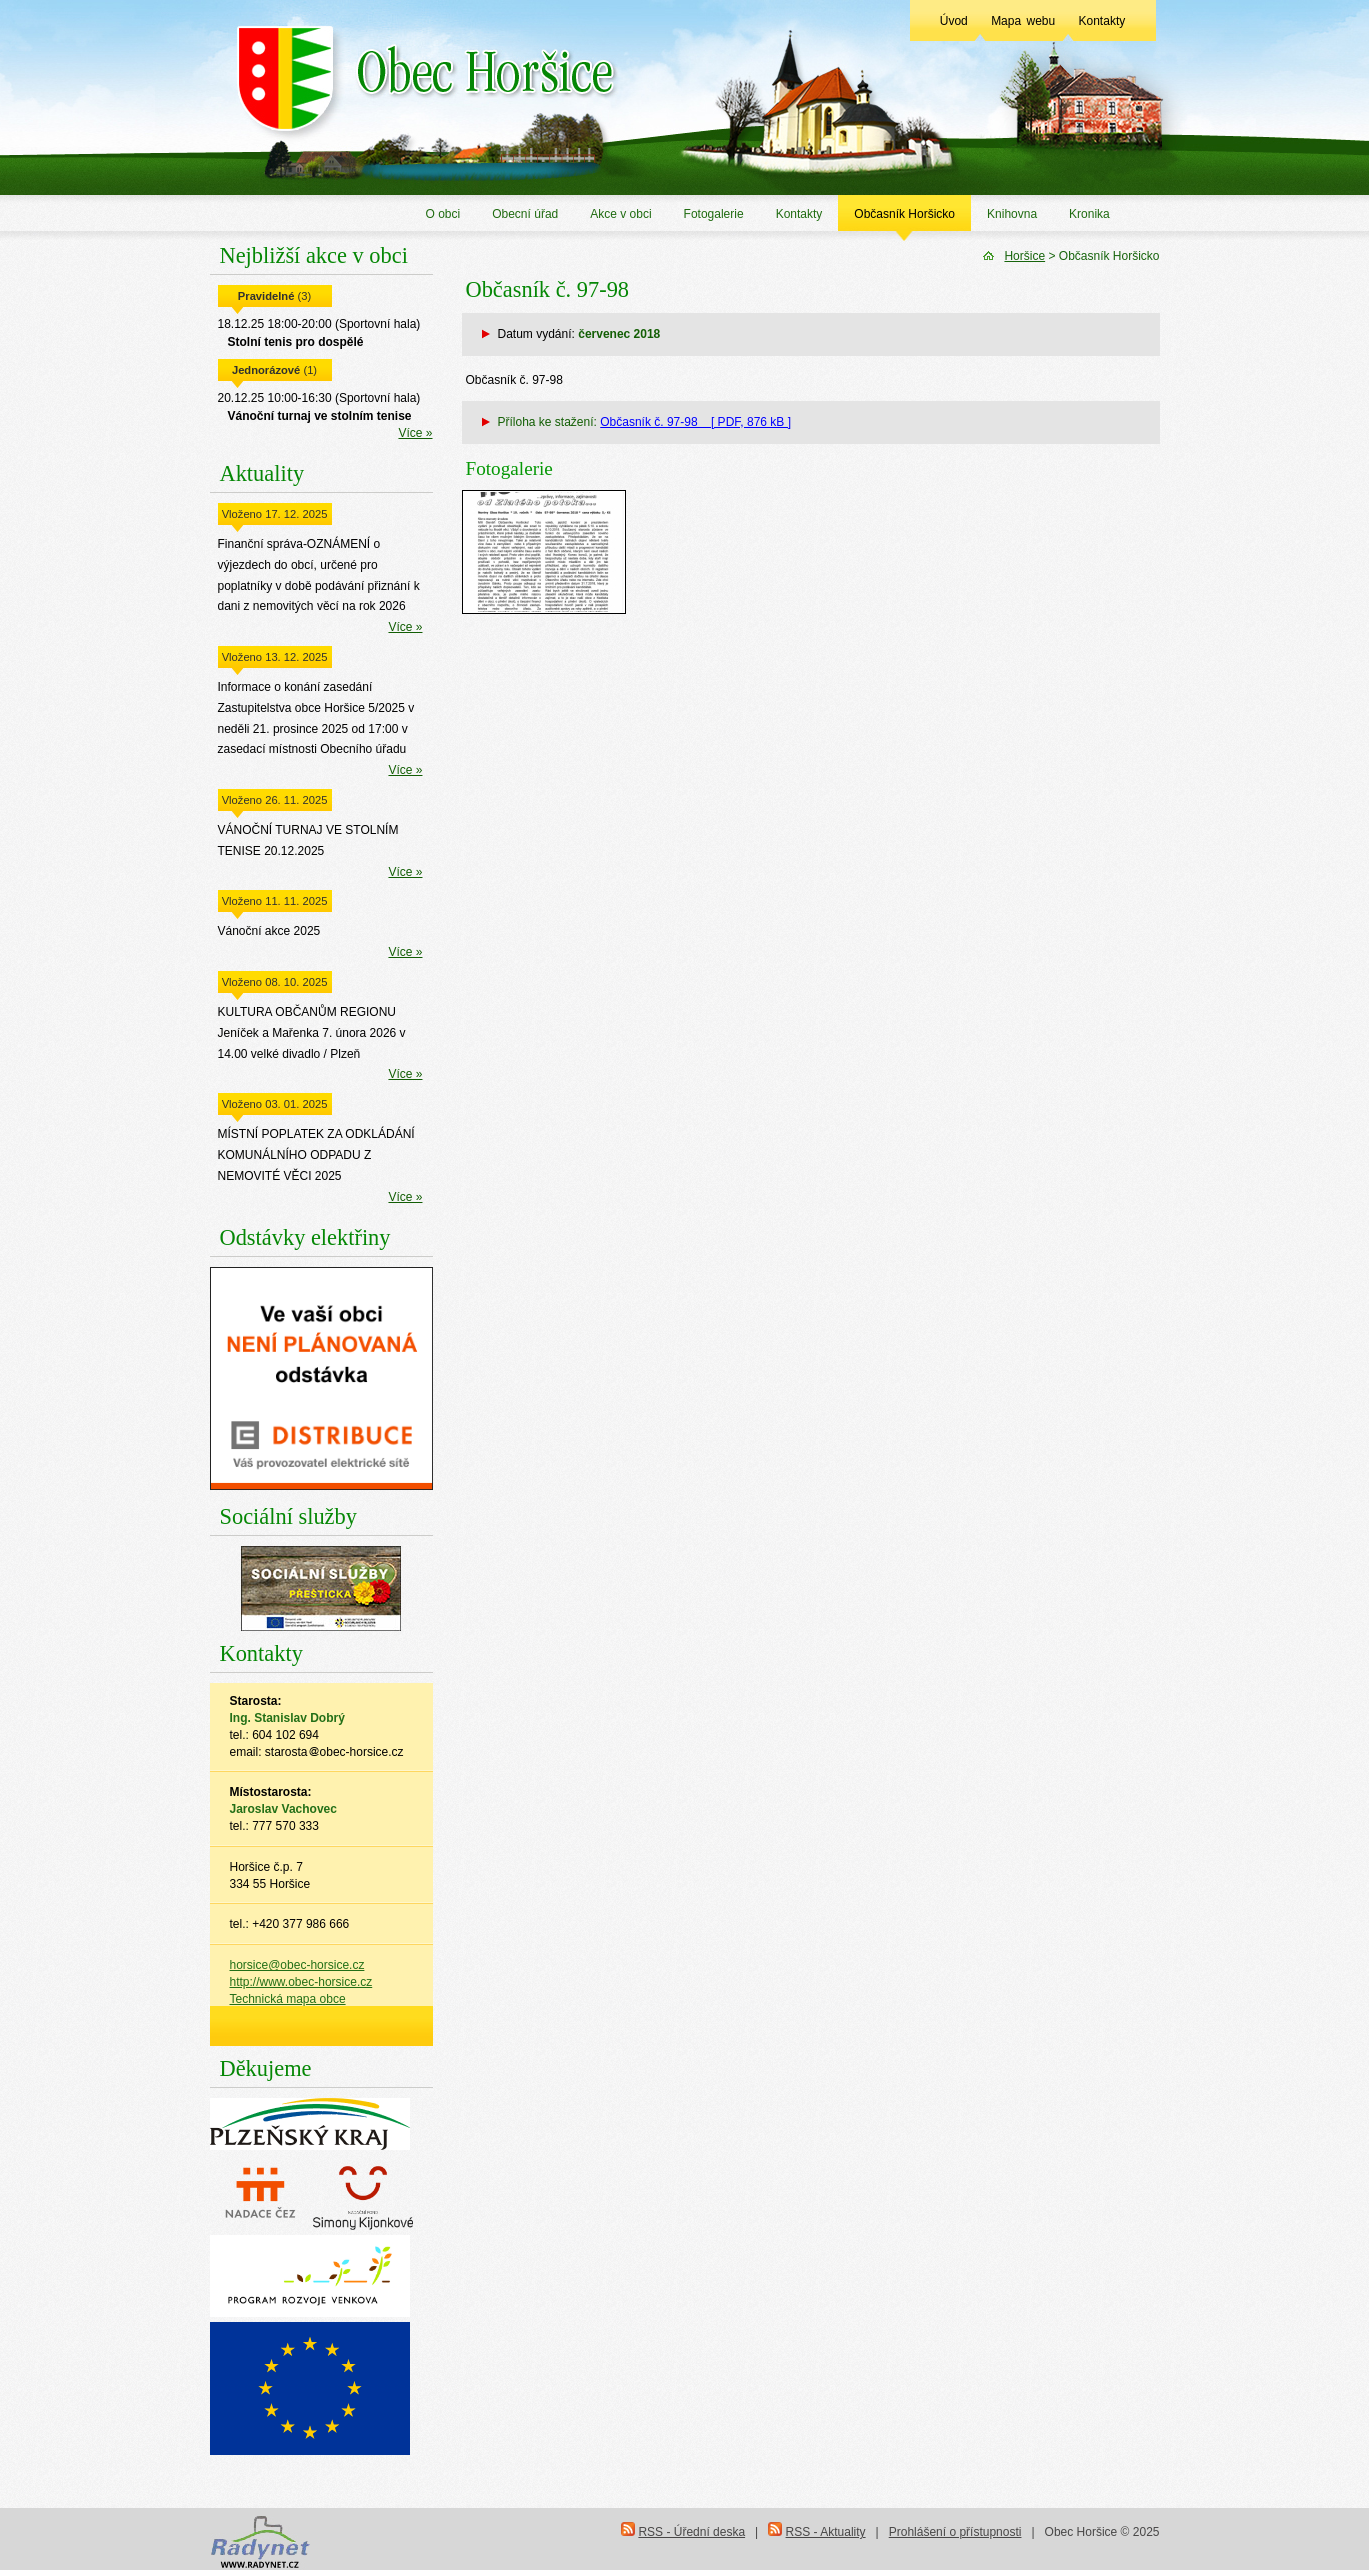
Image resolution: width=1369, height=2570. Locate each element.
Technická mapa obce (288, 1999)
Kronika (1089, 214)
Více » (415, 433)
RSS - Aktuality (826, 2532)
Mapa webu (1023, 21)
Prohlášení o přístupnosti (955, 2532)
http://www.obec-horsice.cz (301, 1982)
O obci (443, 214)
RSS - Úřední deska (691, 2532)
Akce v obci (620, 214)
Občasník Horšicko (904, 214)
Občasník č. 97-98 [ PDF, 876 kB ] (695, 422)
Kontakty (1102, 21)
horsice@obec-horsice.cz (297, 1965)
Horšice (1024, 256)
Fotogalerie (714, 214)
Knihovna (1012, 214)
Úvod (954, 21)
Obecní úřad (525, 214)
